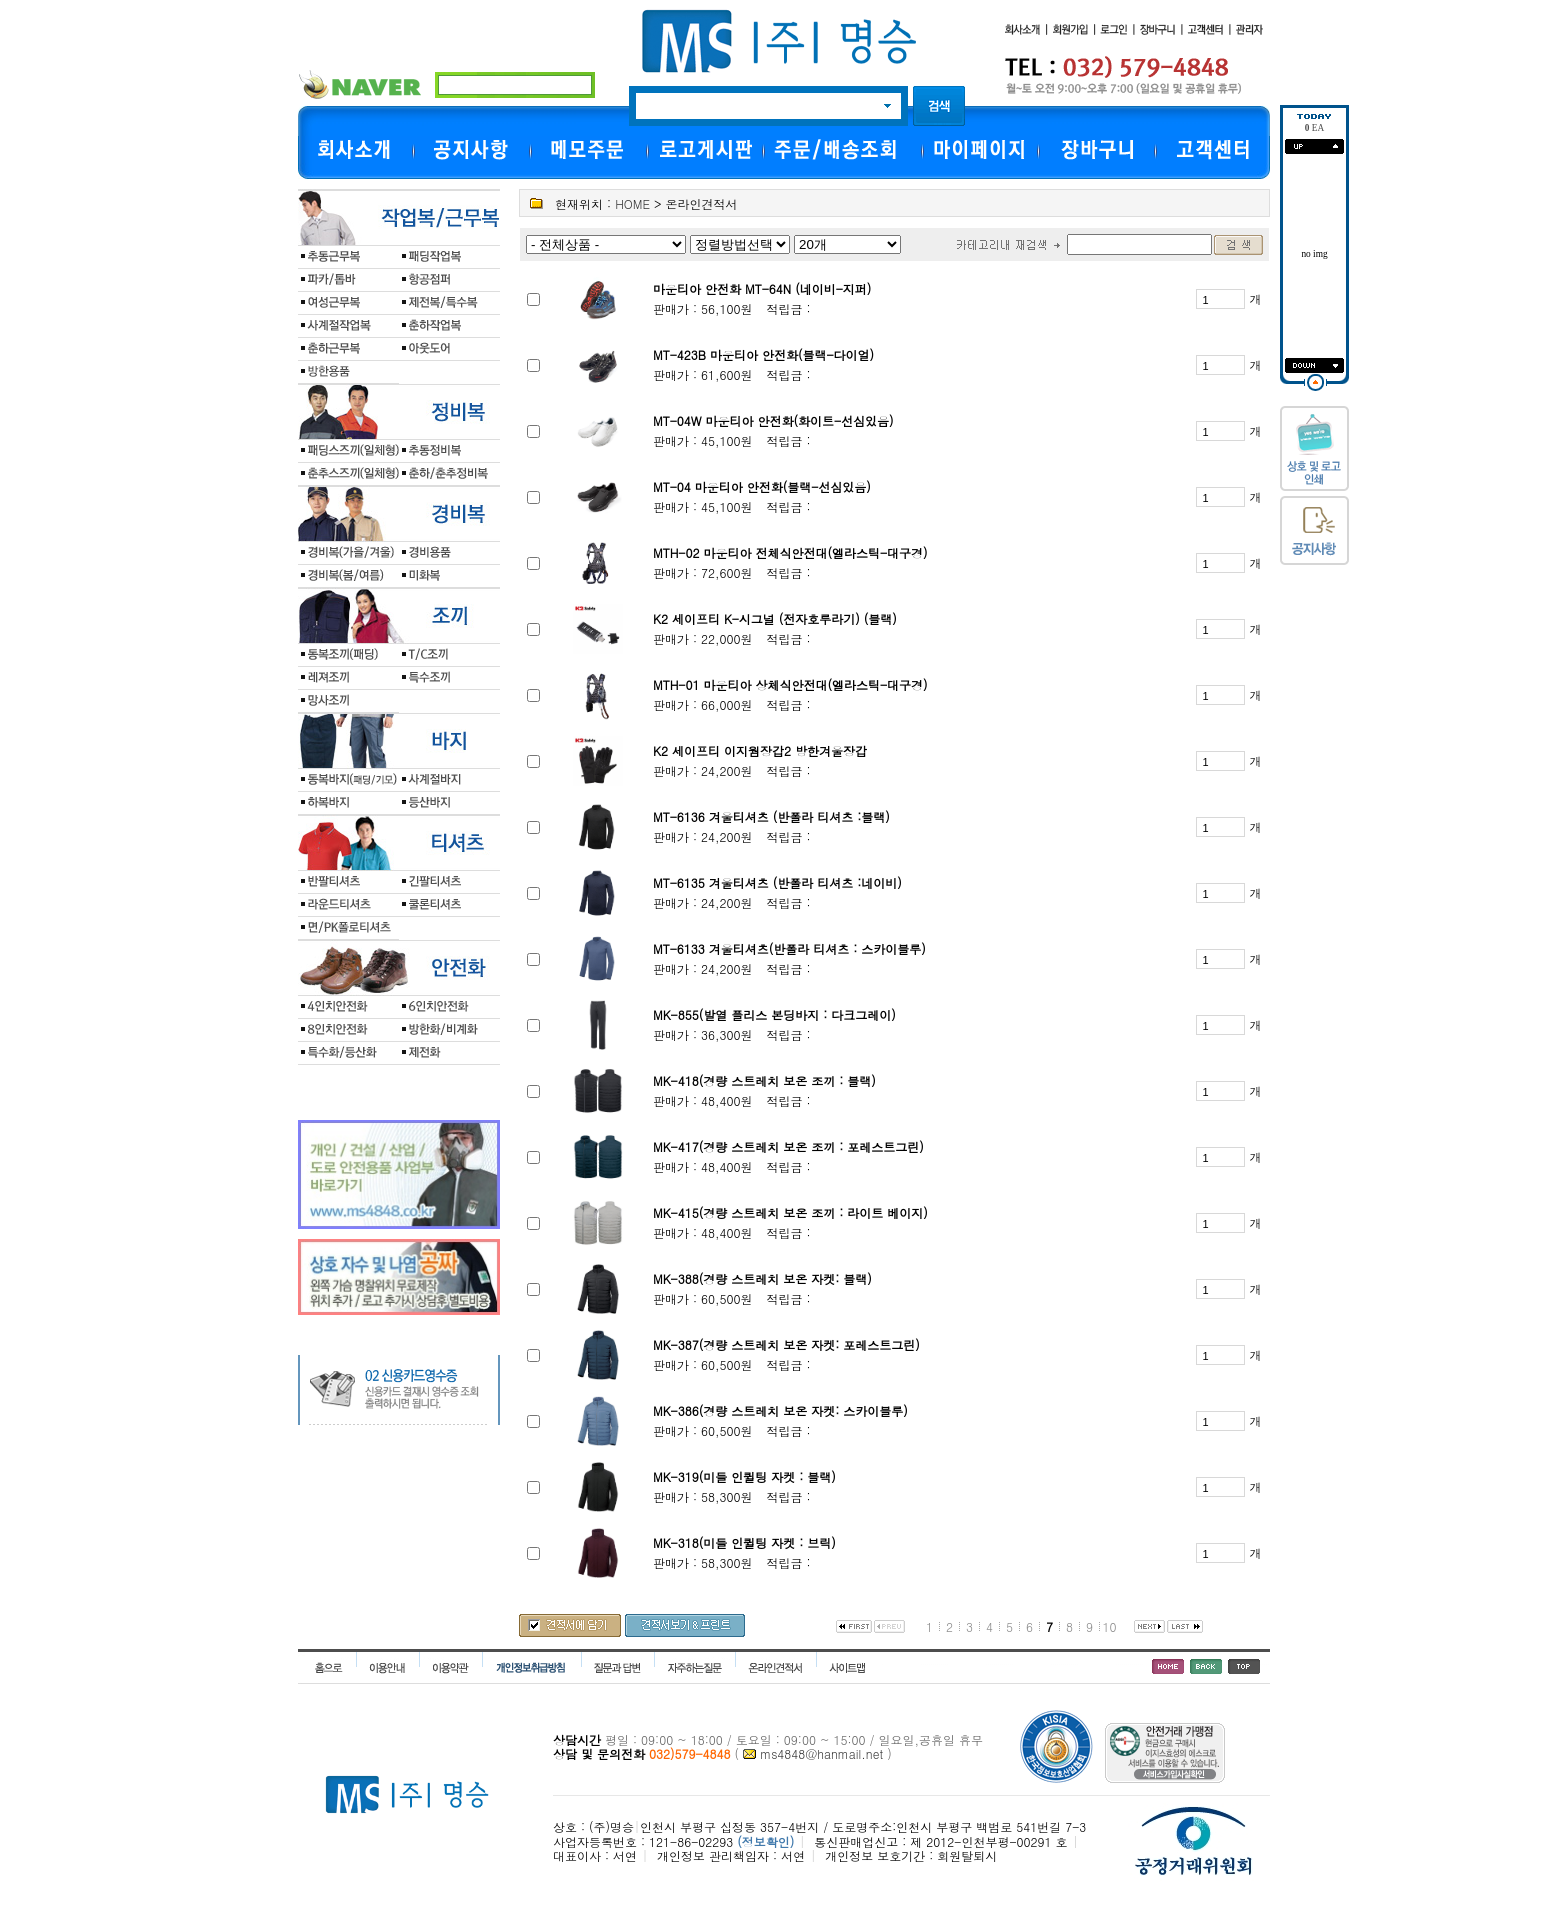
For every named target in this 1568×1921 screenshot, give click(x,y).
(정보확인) (765, 1841)
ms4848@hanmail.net (821, 1753)
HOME (632, 203)
